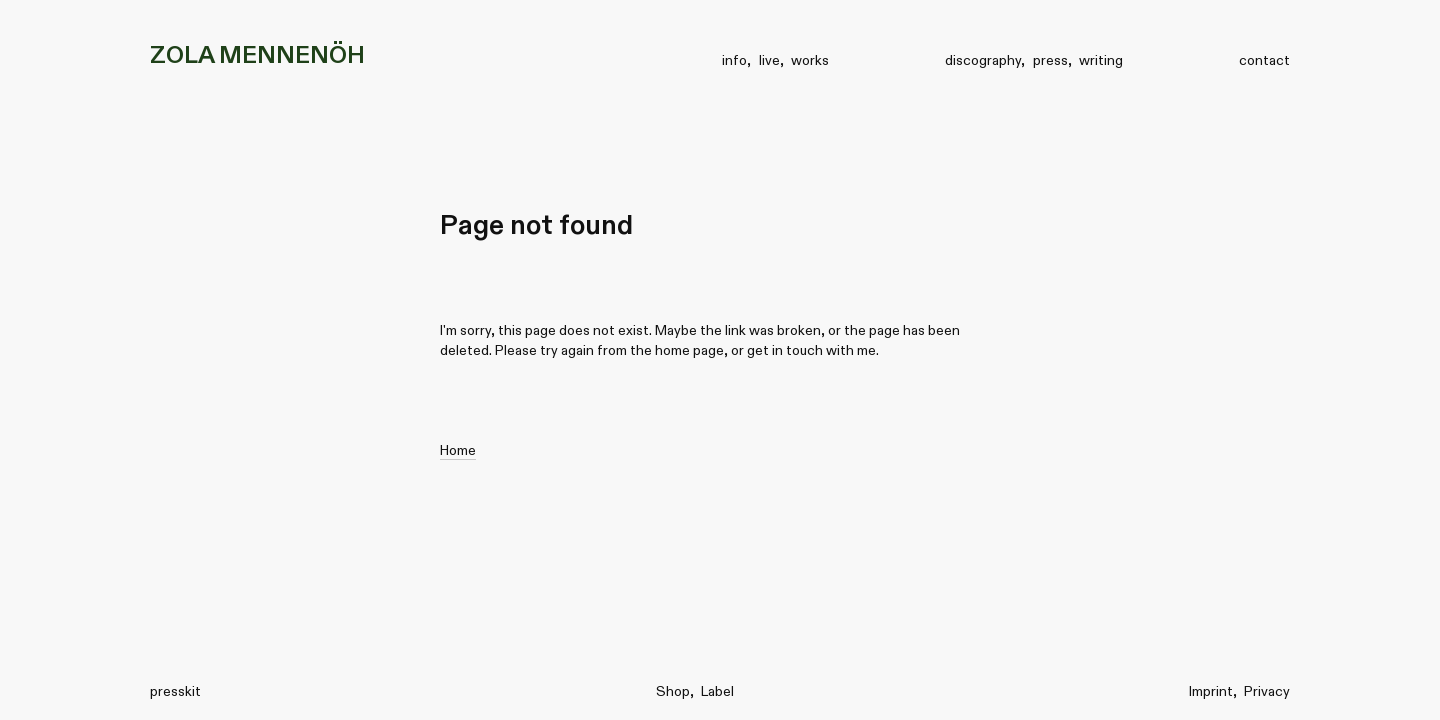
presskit (175, 691)
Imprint (1211, 691)
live (769, 60)
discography (983, 60)
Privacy (1267, 691)
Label (717, 691)
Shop (673, 691)
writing (1101, 60)
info (734, 60)
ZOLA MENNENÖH (257, 54)
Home (458, 450)
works (810, 60)
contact (1264, 60)
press (1050, 60)
